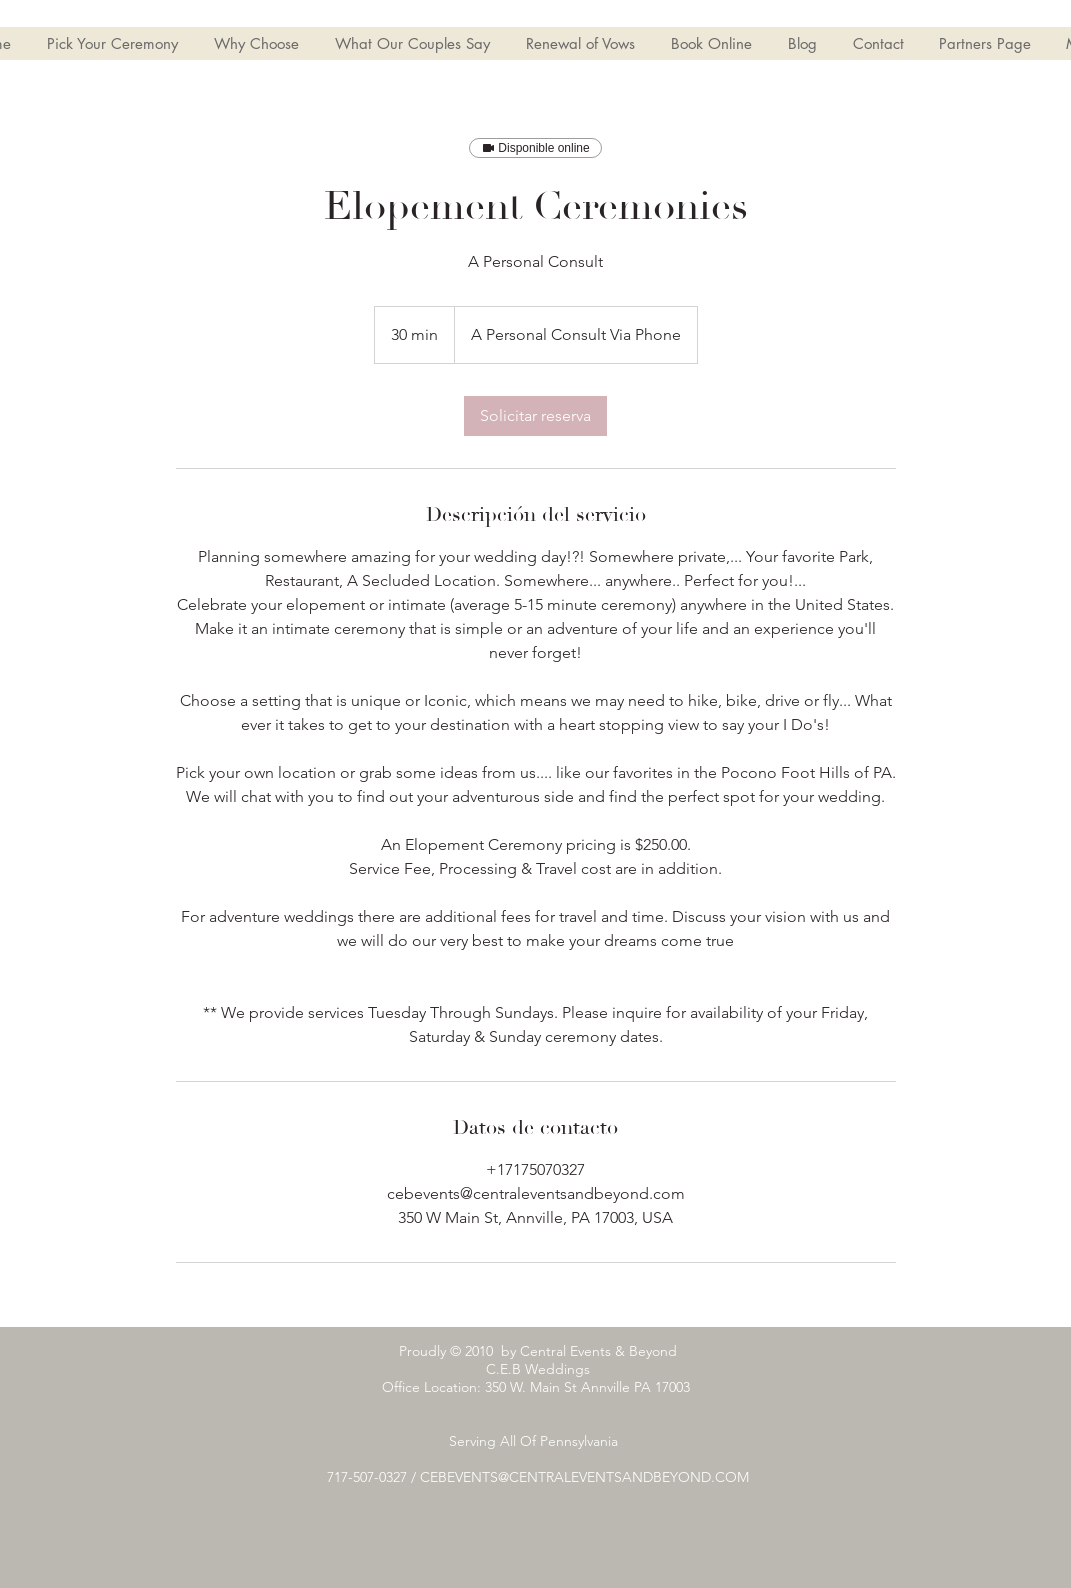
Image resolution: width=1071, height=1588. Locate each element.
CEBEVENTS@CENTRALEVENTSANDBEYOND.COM (584, 1477)
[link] (535, 416)
